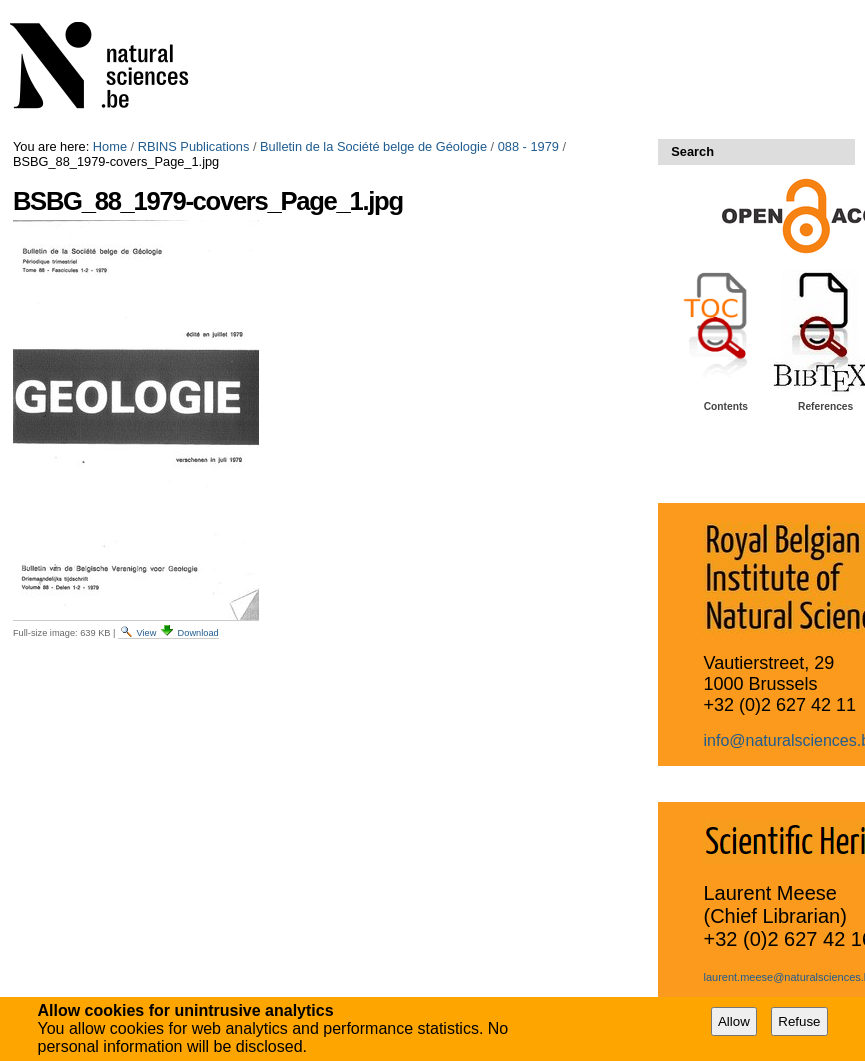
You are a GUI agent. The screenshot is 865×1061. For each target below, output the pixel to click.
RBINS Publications (194, 146)
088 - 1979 (528, 146)
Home (110, 146)
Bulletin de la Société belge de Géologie (373, 146)
